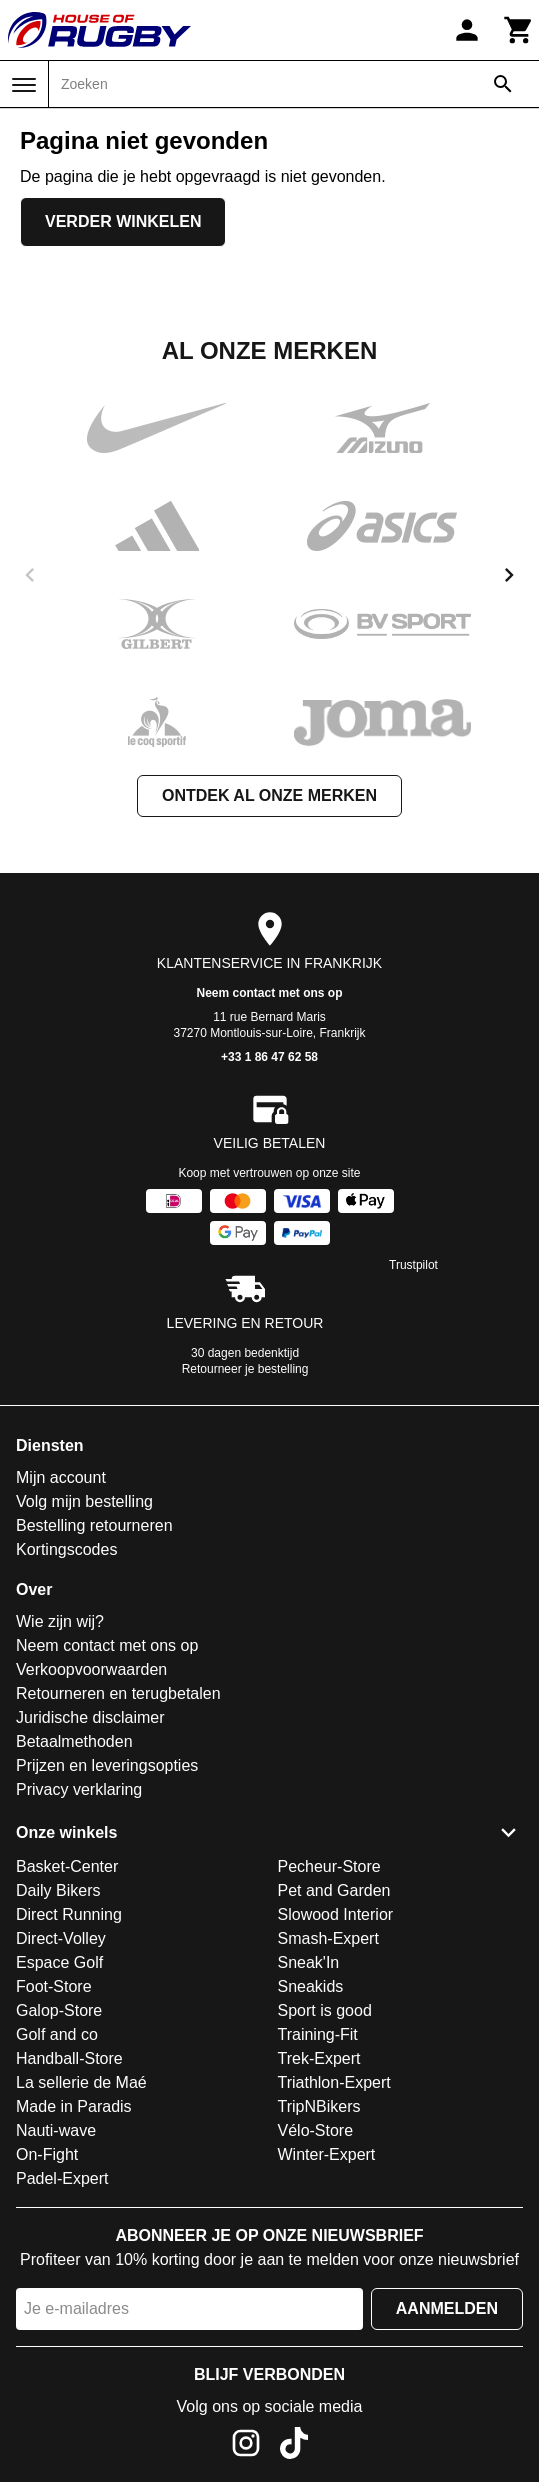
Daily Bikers (58, 1890)
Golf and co (57, 2034)
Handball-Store (69, 2058)
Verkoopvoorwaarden (91, 1669)
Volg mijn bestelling (84, 1501)
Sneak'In (309, 1962)
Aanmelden (447, 2308)
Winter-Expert (327, 2154)
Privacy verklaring (79, 1789)
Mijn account (61, 1477)
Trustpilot (413, 1265)
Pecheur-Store (329, 1866)
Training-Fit (318, 2034)
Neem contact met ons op (269, 993)
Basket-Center (67, 1866)
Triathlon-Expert (334, 2082)
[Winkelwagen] (519, 30)
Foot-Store (54, 1986)
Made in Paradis (74, 2106)
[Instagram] (246, 2446)
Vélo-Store (316, 2130)
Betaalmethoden (74, 1741)
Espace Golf (59, 1962)
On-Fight (47, 2154)
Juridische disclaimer (90, 1717)
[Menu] (24, 85)
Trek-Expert (319, 2058)
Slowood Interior (336, 1914)
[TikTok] (294, 2446)
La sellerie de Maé (81, 2082)
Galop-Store (59, 2010)
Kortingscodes (66, 1549)
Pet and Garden (334, 1890)
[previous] (30, 575)
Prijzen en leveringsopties (107, 1765)
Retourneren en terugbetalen (118, 1693)
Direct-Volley (61, 1938)
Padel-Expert (62, 2178)
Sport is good (325, 2010)
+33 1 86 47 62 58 (269, 1057)
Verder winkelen (123, 221)
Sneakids (311, 1986)
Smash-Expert (328, 1938)
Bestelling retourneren (94, 1525)
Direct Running (69, 1914)
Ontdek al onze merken (269, 795)
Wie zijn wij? (60, 1621)
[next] (509, 575)
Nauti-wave (56, 2130)
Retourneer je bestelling (245, 1369)
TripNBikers (319, 2106)
